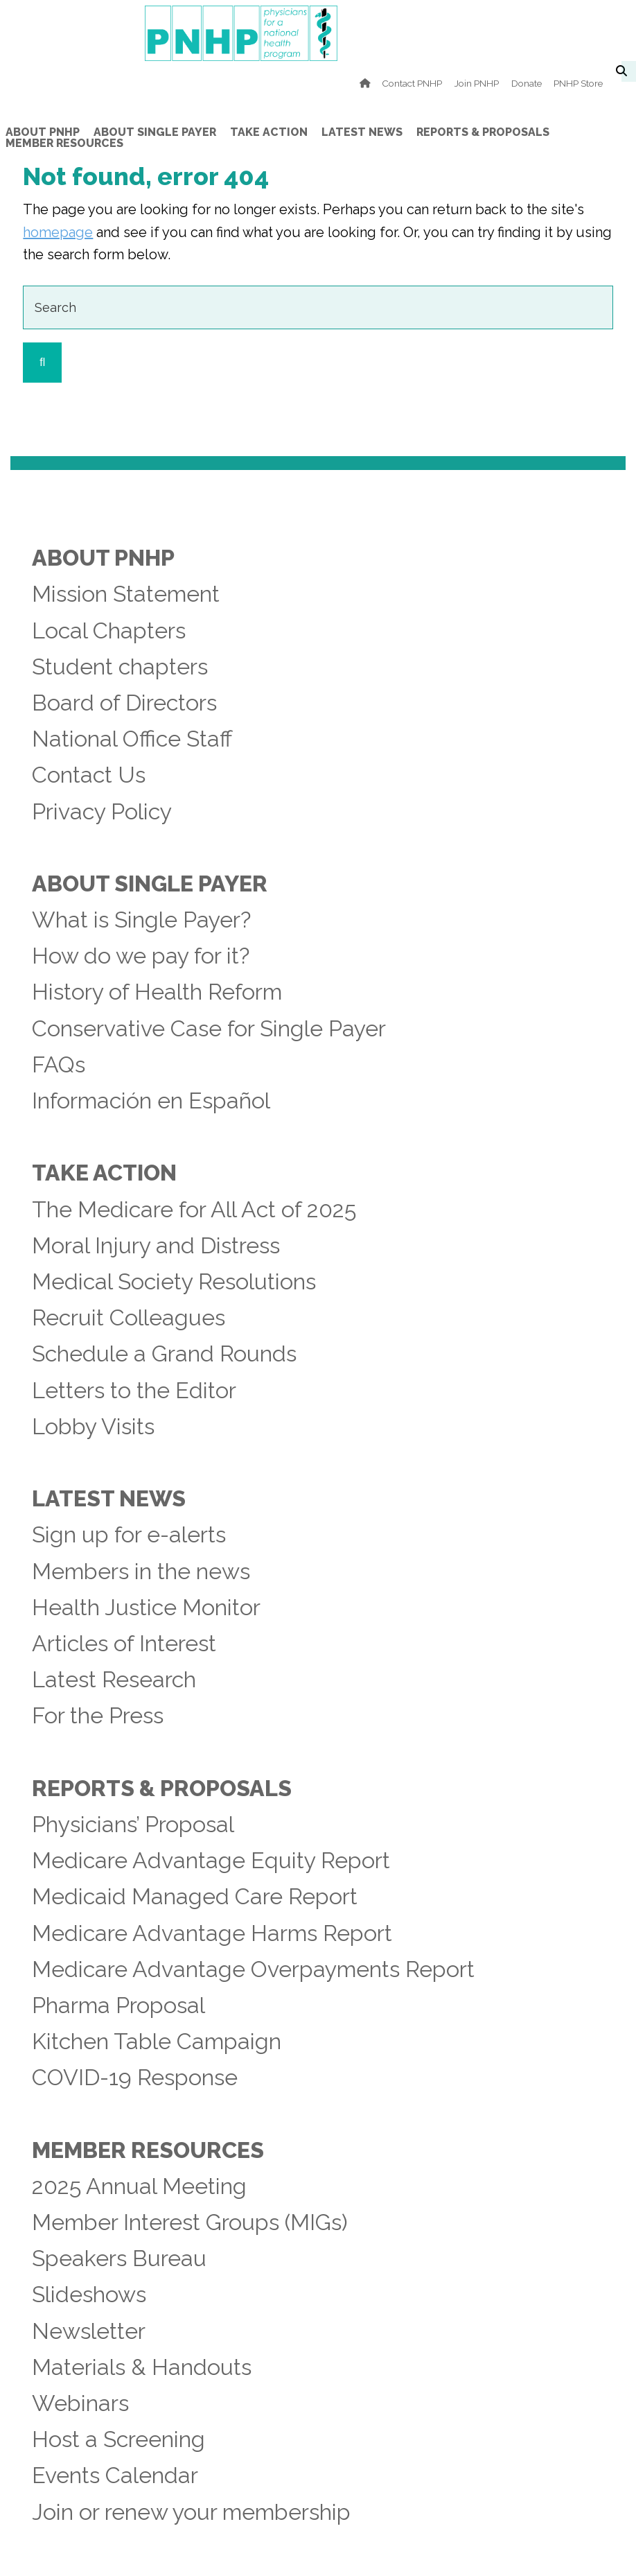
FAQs (58, 1065)
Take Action (104, 1173)
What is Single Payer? (141, 920)
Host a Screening (118, 2439)
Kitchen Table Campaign (156, 2041)
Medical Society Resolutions (174, 1282)
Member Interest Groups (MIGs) (190, 2222)
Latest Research (114, 1679)
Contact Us (88, 775)
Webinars (80, 2403)
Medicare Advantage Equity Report (211, 1860)
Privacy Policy (102, 812)
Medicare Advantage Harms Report (212, 1933)
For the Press (98, 1716)
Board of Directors (124, 703)
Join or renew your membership (191, 2512)
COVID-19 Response (135, 2077)
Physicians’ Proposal (133, 1824)
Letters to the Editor (134, 1390)
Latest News (109, 1499)
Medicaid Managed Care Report (194, 1896)
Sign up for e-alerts (129, 1535)
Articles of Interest (124, 1643)
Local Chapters (109, 631)
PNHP (318, 33)
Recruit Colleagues (128, 1318)
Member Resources (148, 2150)
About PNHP (103, 558)
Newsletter (88, 2331)
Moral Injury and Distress (156, 1246)
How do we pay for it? (140, 956)
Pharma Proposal (118, 2005)
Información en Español (151, 1101)
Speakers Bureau (119, 2258)
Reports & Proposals (162, 1788)
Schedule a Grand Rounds (164, 1354)
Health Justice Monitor (146, 1607)
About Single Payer (149, 884)
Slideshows (89, 2294)
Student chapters (120, 667)
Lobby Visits (93, 1426)
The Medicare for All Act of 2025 (194, 1209)
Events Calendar (115, 2475)
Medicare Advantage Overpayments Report (253, 1969)
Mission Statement (126, 594)
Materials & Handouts (141, 2367)
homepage (58, 232)
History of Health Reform (157, 992)
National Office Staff (132, 739)
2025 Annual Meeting (139, 2186)
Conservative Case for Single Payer (209, 1029)
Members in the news (141, 1571)
